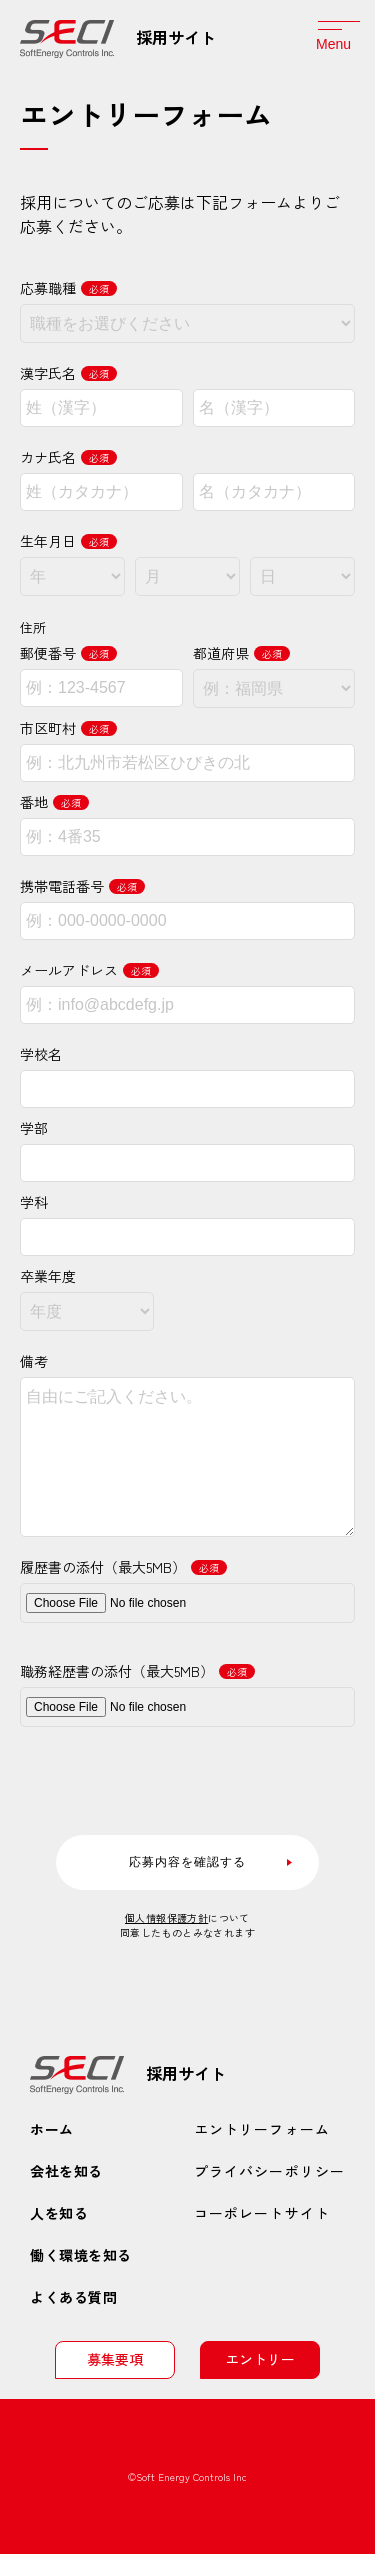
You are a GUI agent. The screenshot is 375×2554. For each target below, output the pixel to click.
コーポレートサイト (262, 2213)
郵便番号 (68, 653)
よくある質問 (73, 2297)
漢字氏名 (68, 373)
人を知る (59, 2213)
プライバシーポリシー (269, 2171)
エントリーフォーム (262, 2129)
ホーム (52, 2129)
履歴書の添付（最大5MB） (123, 1567)
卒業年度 (48, 1276)
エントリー (260, 2359)
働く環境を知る (81, 2255)
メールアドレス (89, 970)
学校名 (41, 1054)
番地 (54, 802)
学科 (34, 1202)
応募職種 (68, 288)
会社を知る (66, 2171)
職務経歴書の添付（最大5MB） (137, 1671)
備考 (34, 1361)
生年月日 (68, 541)
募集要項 (115, 2359)
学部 (34, 1128)
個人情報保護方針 (166, 1917)
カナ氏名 (68, 457)
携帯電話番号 (82, 886)
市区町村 (68, 728)
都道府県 (241, 653)
